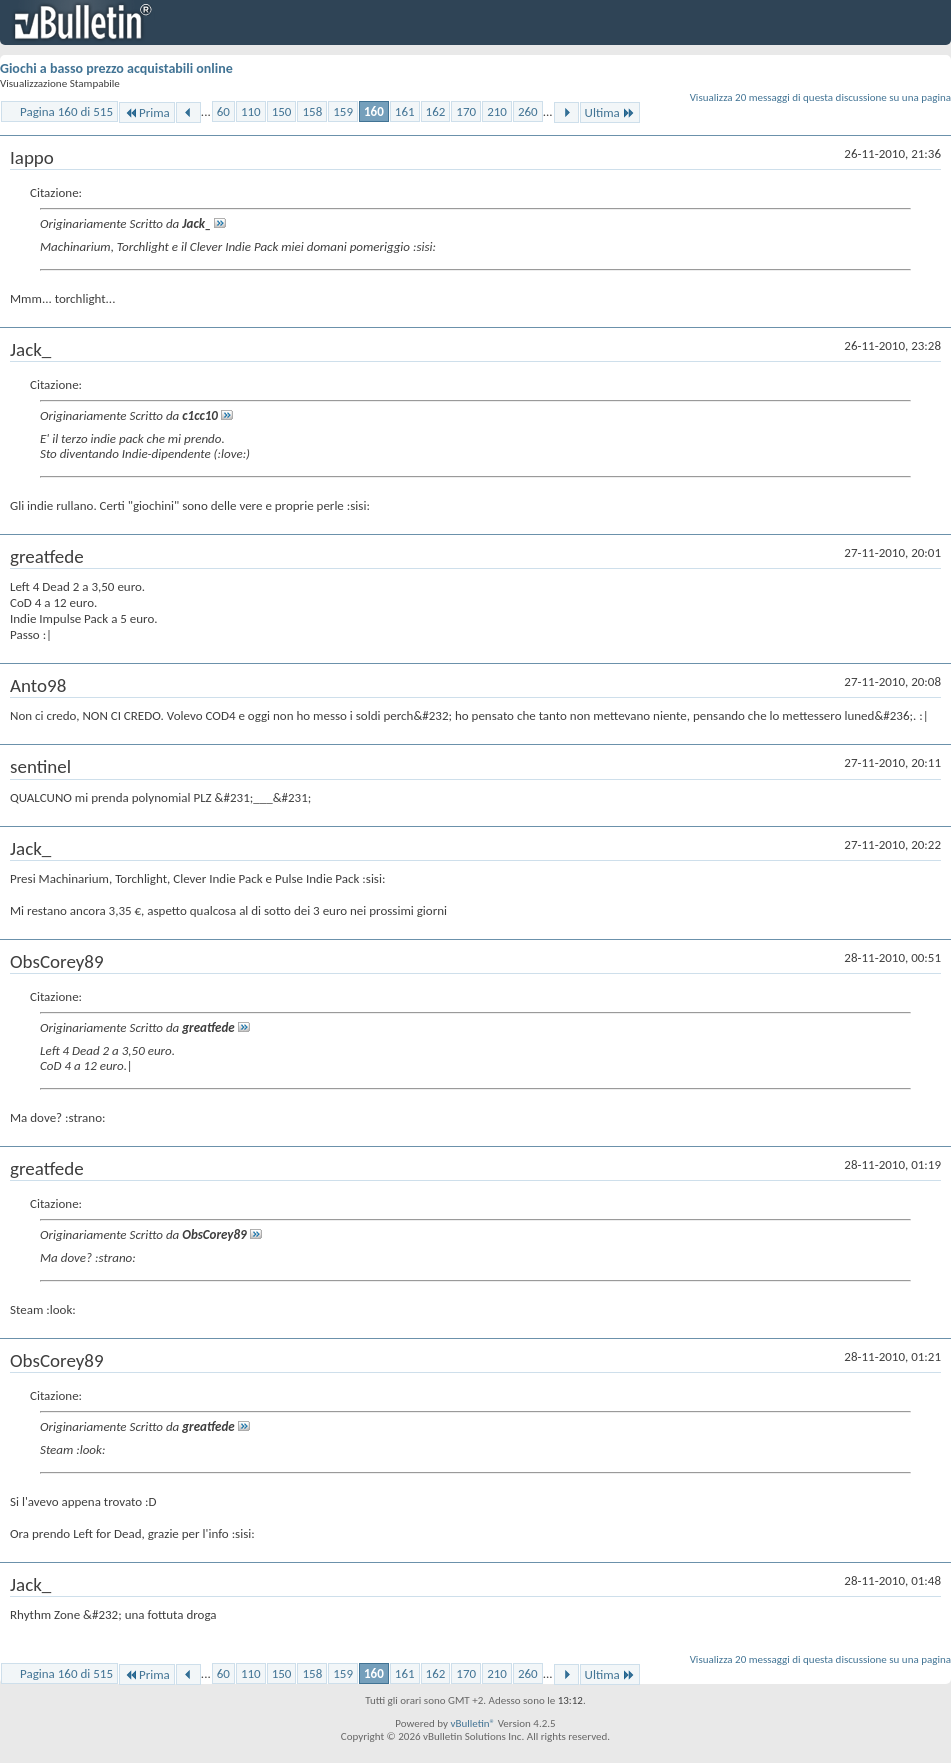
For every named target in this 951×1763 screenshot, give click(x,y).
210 (497, 111)
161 (405, 111)
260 (528, 111)
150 (282, 111)
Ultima (610, 112)
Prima (147, 112)
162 (436, 111)
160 (374, 111)
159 (343, 111)
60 (223, 111)
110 (251, 111)
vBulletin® (472, 1723)
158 (312, 111)
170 (466, 111)
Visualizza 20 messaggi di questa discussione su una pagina (820, 97)
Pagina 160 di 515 (66, 111)
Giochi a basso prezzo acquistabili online (116, 68)
